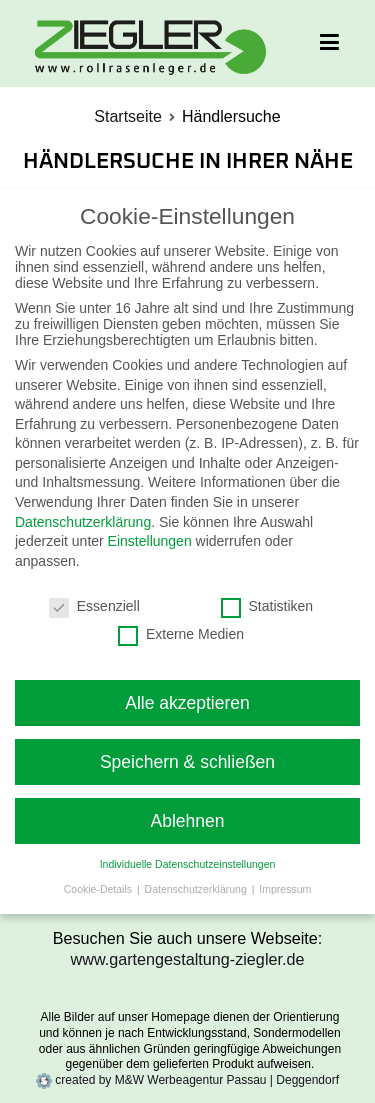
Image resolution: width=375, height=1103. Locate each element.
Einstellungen (150, 541)
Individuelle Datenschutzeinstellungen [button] (188, 864)
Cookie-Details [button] (99, 889)
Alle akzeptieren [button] (187, 703)
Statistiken (267, 606)
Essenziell (94, 606)
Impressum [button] (285, 889)
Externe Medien (181, 634)
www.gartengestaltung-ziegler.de (188, 959)
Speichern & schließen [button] (187, 762)
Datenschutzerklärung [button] (197, 889)
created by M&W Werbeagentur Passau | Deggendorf (187, 1080)
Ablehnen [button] (188, 821)
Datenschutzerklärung (83, 522)
